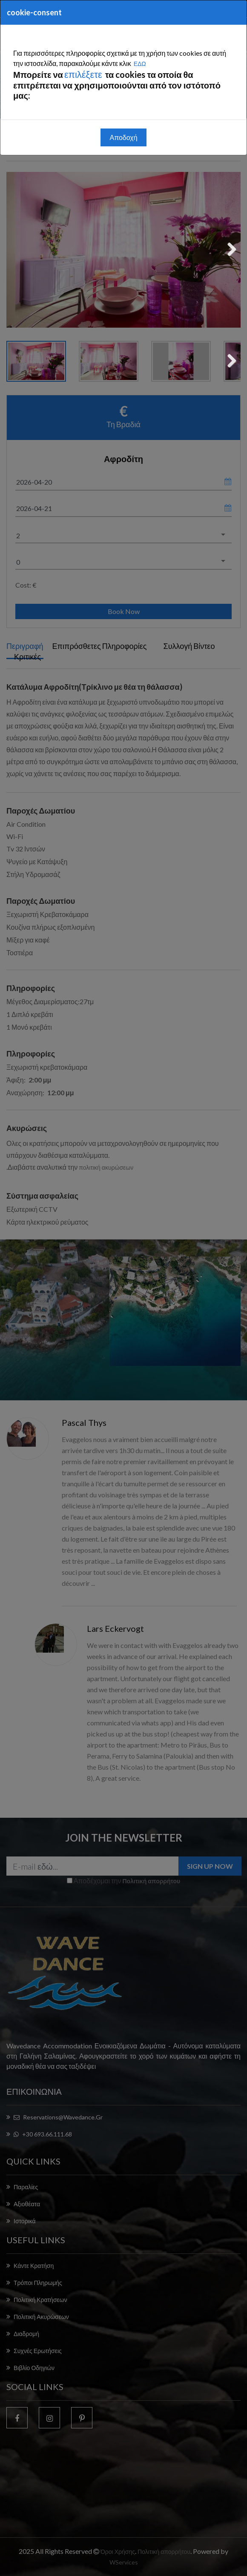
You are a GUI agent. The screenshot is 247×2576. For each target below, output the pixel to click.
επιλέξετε (84, 74)
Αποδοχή (123, 137)
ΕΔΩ (140, 63)
